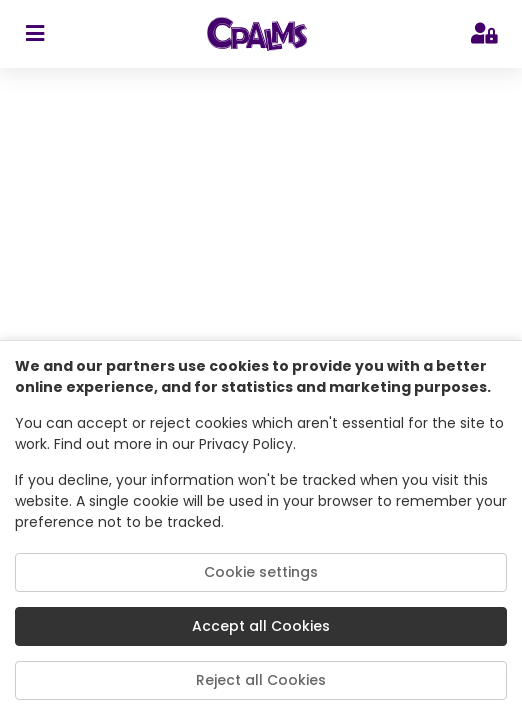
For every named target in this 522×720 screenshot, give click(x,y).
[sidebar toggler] (34, 34)
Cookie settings (261, 572)
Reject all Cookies (261, 680)
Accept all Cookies (261, 626)
